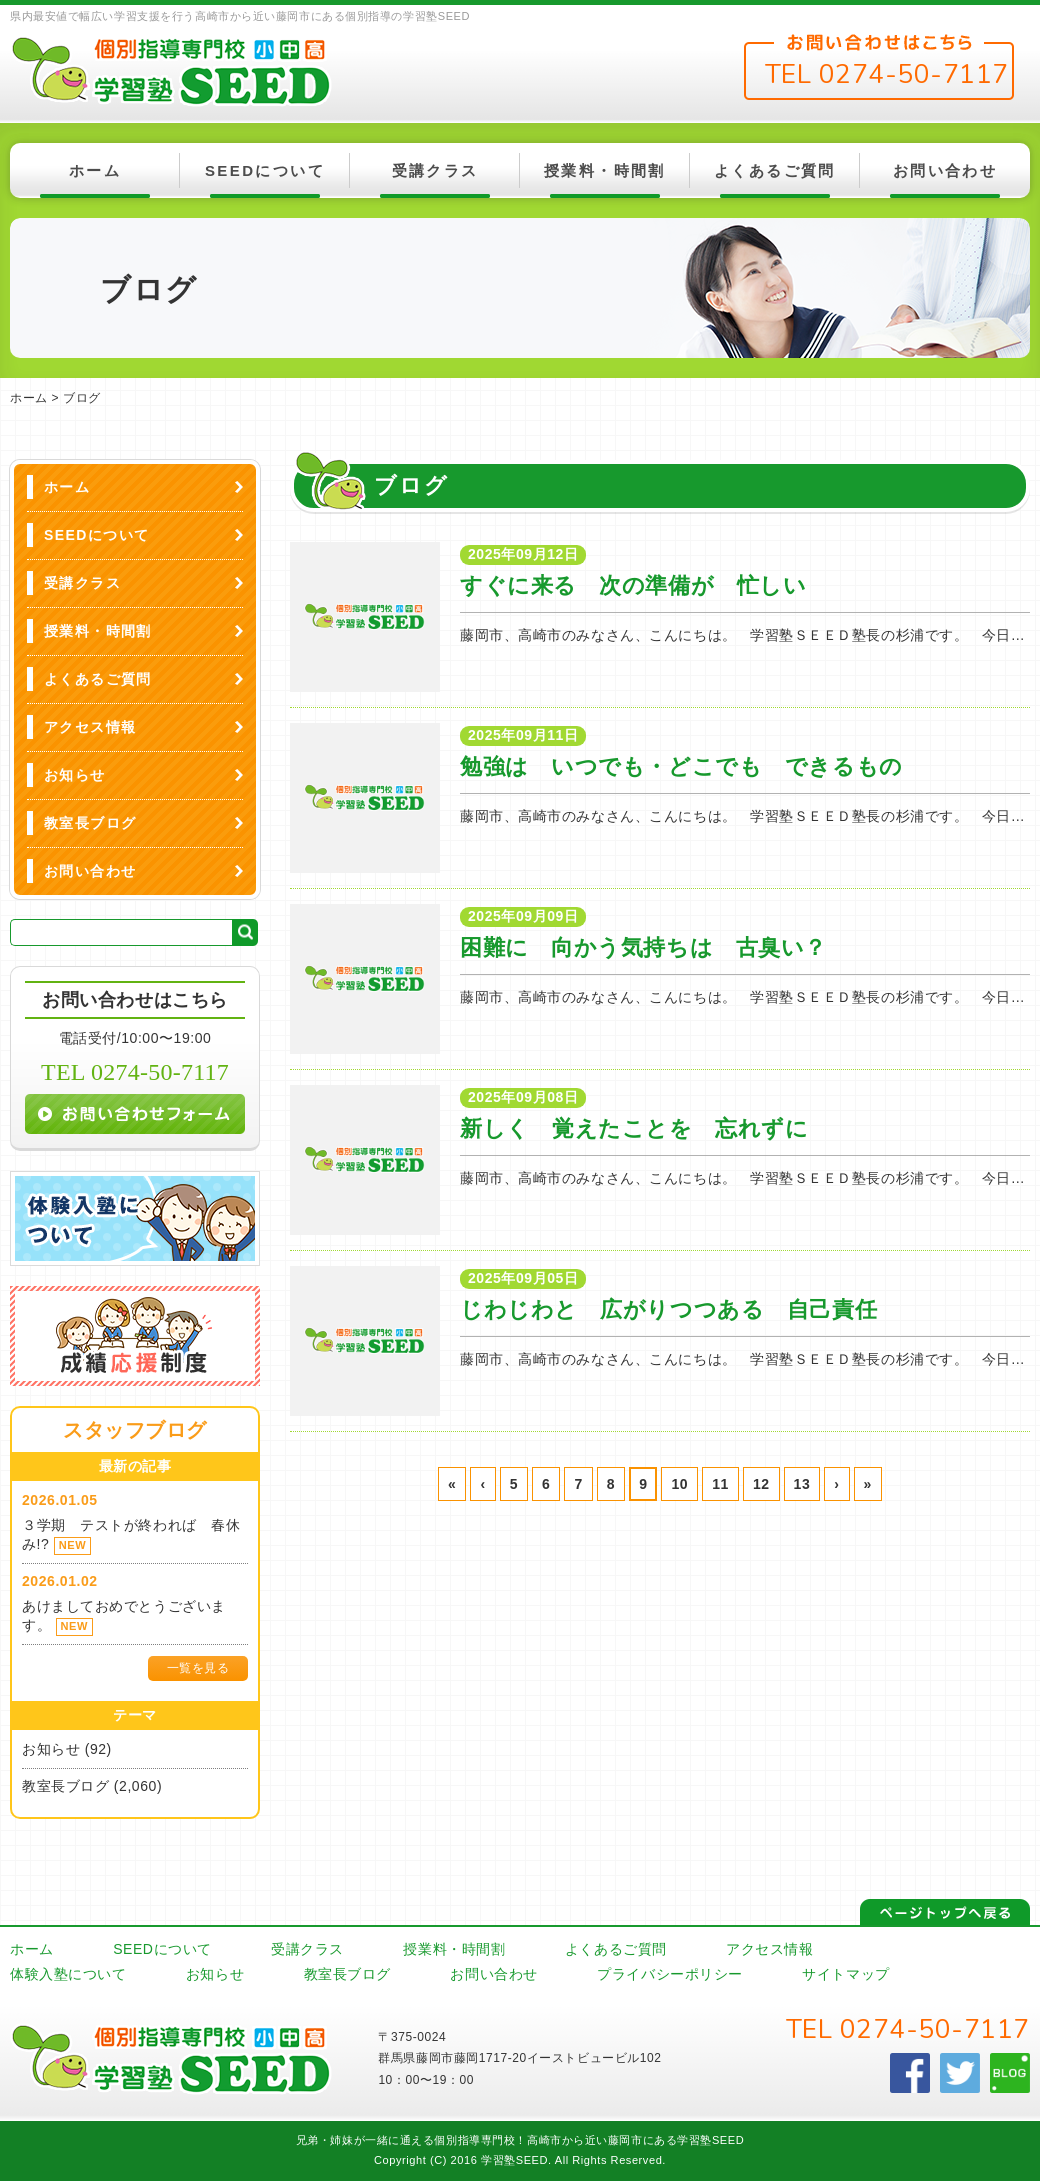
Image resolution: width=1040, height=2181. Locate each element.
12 (761, 1484)
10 (679, 1484)
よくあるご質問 (775, 170)
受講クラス (435, 170)
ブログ (82, 398)
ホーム (95, 170)
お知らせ (75, 775)
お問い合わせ (945, 170)
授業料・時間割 (605, 170)
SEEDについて (265, 170)
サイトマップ (845, 1974)
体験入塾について (68, 1974)
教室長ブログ (90, 823)
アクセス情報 (90, 727)
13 (802, 1484)
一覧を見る (198, 1668)
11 (720, 1484)
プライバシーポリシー (670, 1974)
